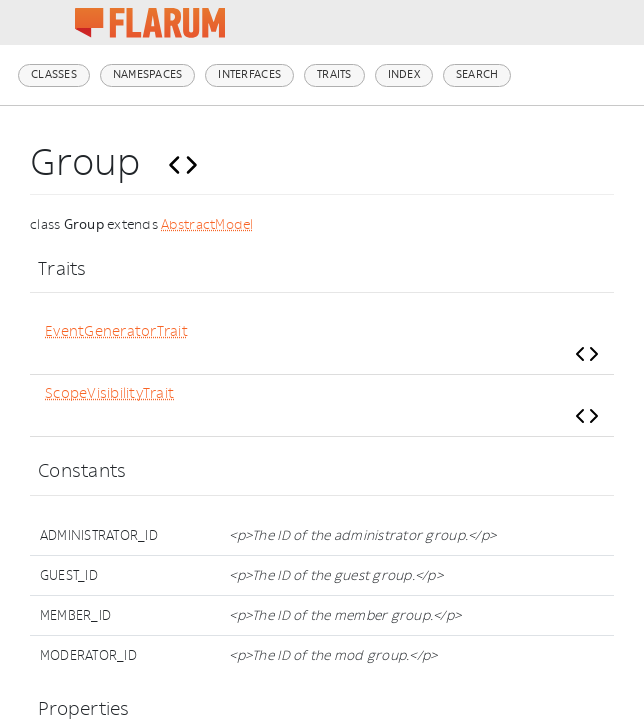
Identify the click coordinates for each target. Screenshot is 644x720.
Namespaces (148, 74)
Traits (334, 74)
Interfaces (249, 74)
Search (477, 74)
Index (404, 74)
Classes (54, 74)
